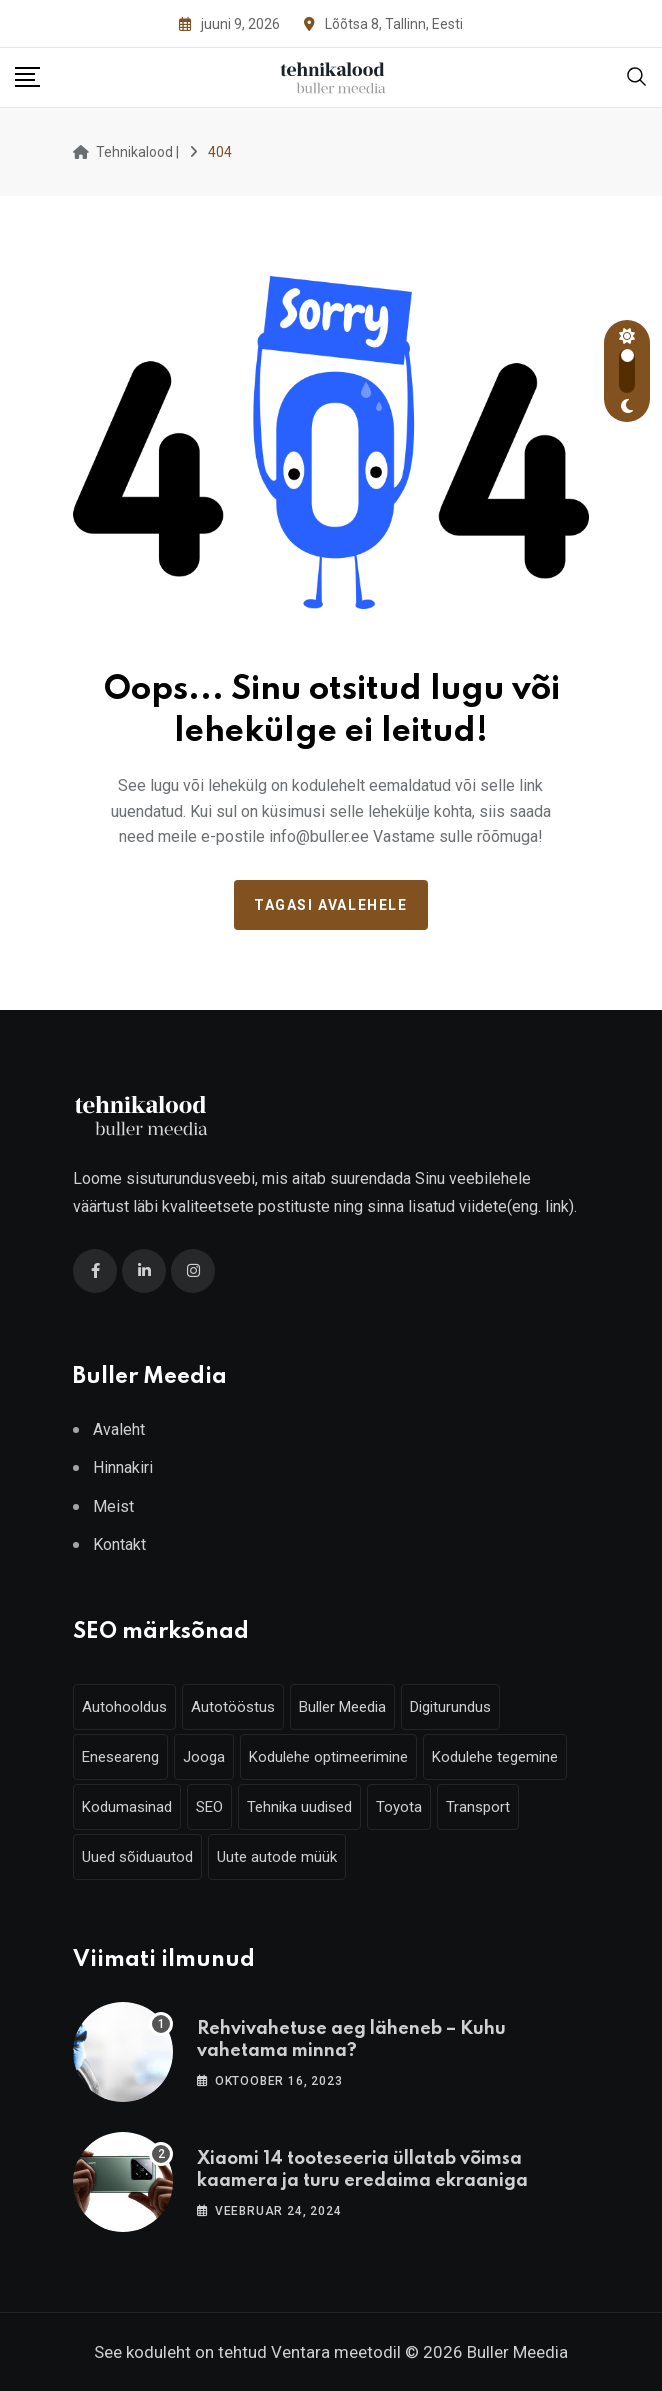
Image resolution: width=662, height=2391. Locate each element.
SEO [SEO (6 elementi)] (209, 1807)
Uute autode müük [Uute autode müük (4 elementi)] (277, 1857)
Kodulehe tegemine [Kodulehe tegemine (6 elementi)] (495, 1757)
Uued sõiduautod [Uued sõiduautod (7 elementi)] (137, 1857)
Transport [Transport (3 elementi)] (478, 1807)
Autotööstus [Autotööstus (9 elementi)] (233, 1707)
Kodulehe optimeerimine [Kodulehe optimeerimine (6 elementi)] (328, 1757)
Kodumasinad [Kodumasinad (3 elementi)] (127, 1807)
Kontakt (119, 1544)
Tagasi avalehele (331, 905)
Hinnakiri (123, 1467)
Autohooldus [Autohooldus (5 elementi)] (124, 1707)
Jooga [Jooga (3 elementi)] (204, 1757)
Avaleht (119, 1429)
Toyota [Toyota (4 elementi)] (399, 1807)
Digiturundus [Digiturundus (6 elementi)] (450, 1707)
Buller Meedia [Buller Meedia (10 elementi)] (342, 1707)
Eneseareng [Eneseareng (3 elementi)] (120, 1757)
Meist (113, 1506)
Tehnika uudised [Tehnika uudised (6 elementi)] (299, 1807)
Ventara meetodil (336, 2352)
